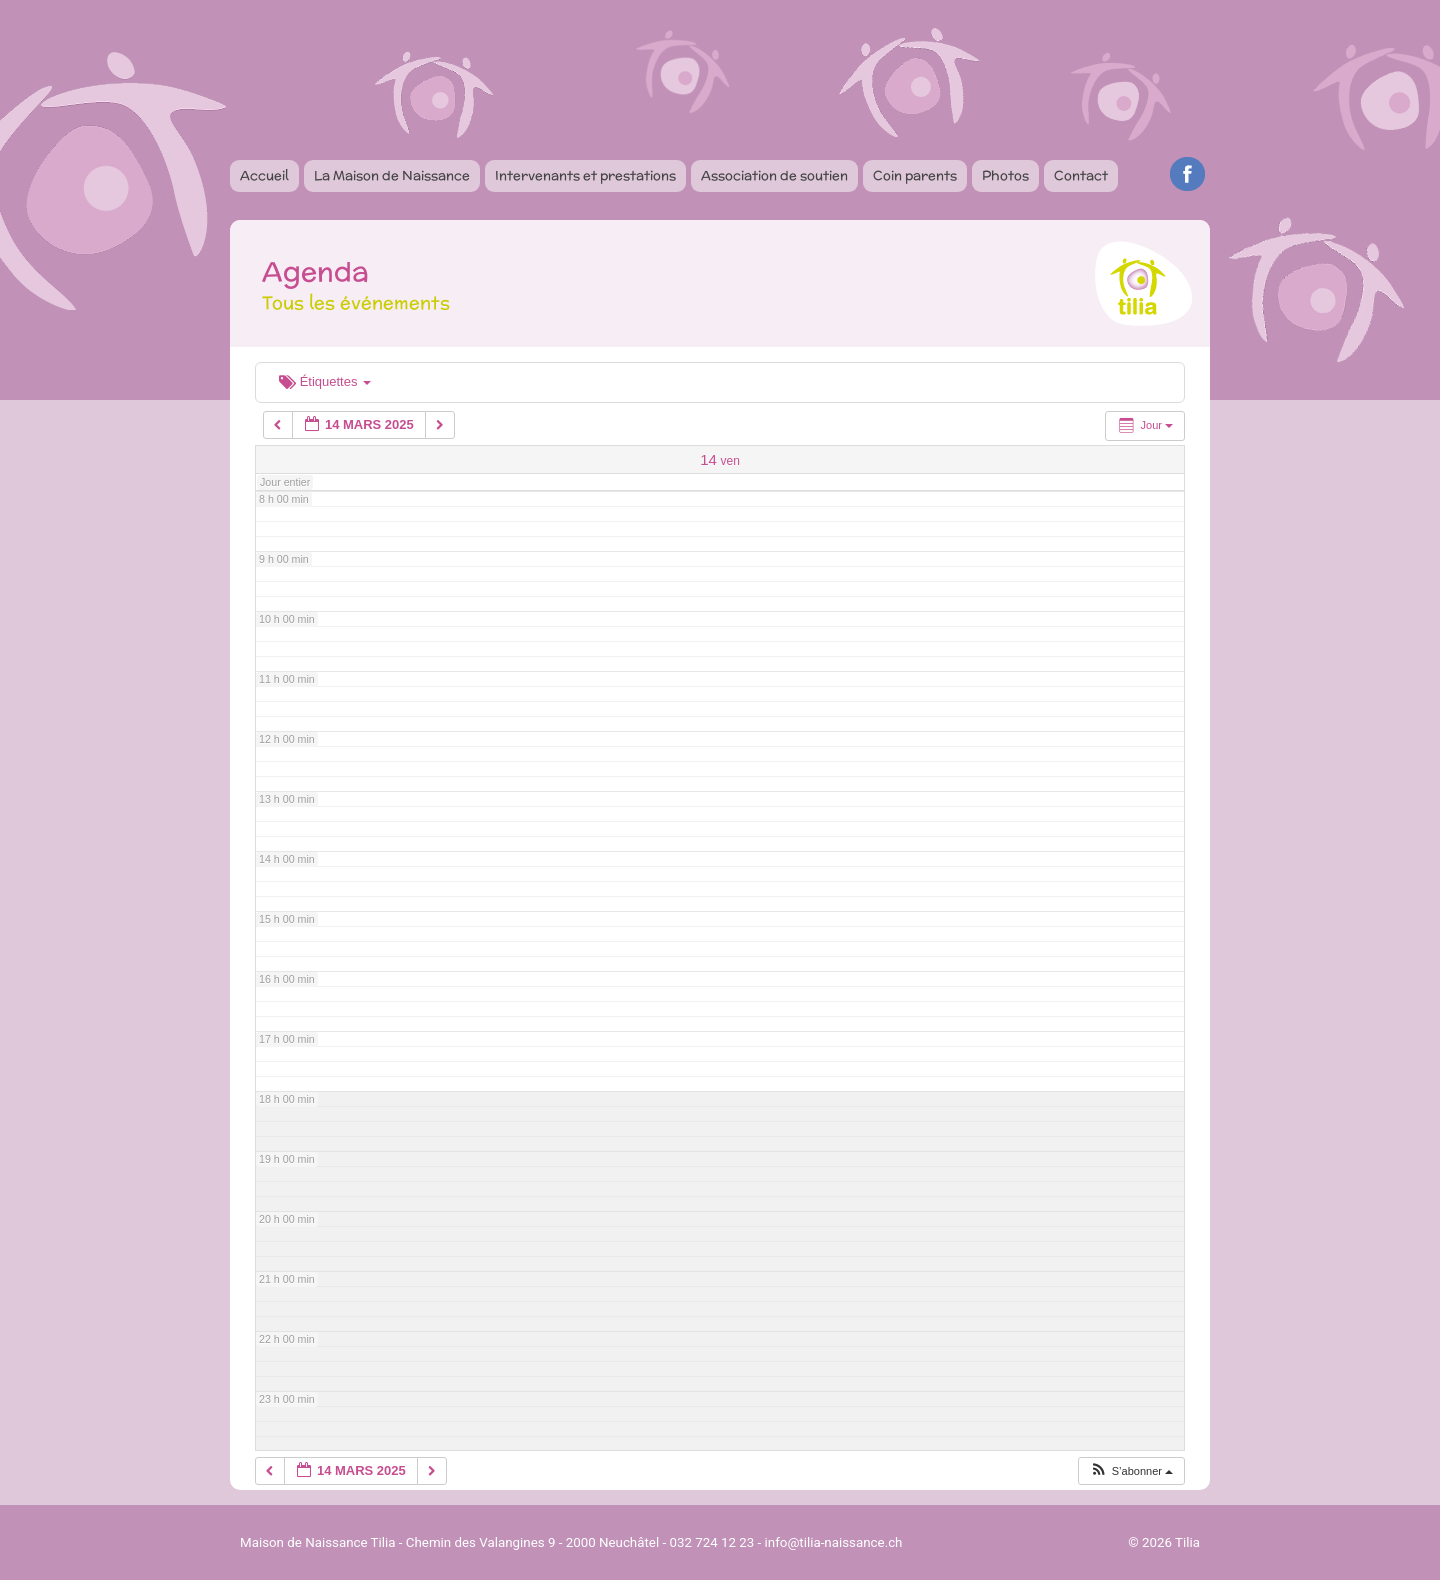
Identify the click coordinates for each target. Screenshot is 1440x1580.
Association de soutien (774, 175)
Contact (1081, 175)
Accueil (264, 175)
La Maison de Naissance (392, 175)
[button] (1131, 1471)
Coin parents (915, 175)
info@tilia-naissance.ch (834, 1542)
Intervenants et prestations (585, 175)
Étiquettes (325, 381)
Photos (1005, 175)
